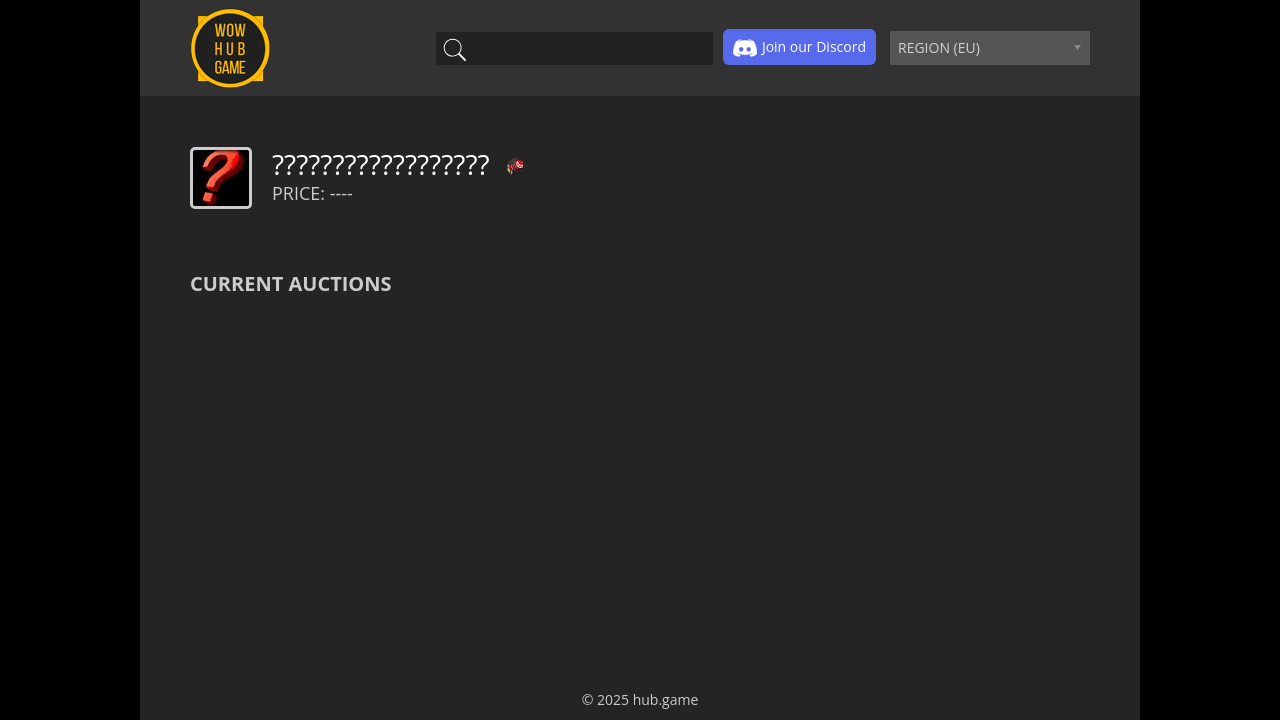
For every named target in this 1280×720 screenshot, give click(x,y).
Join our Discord (799, 48)
